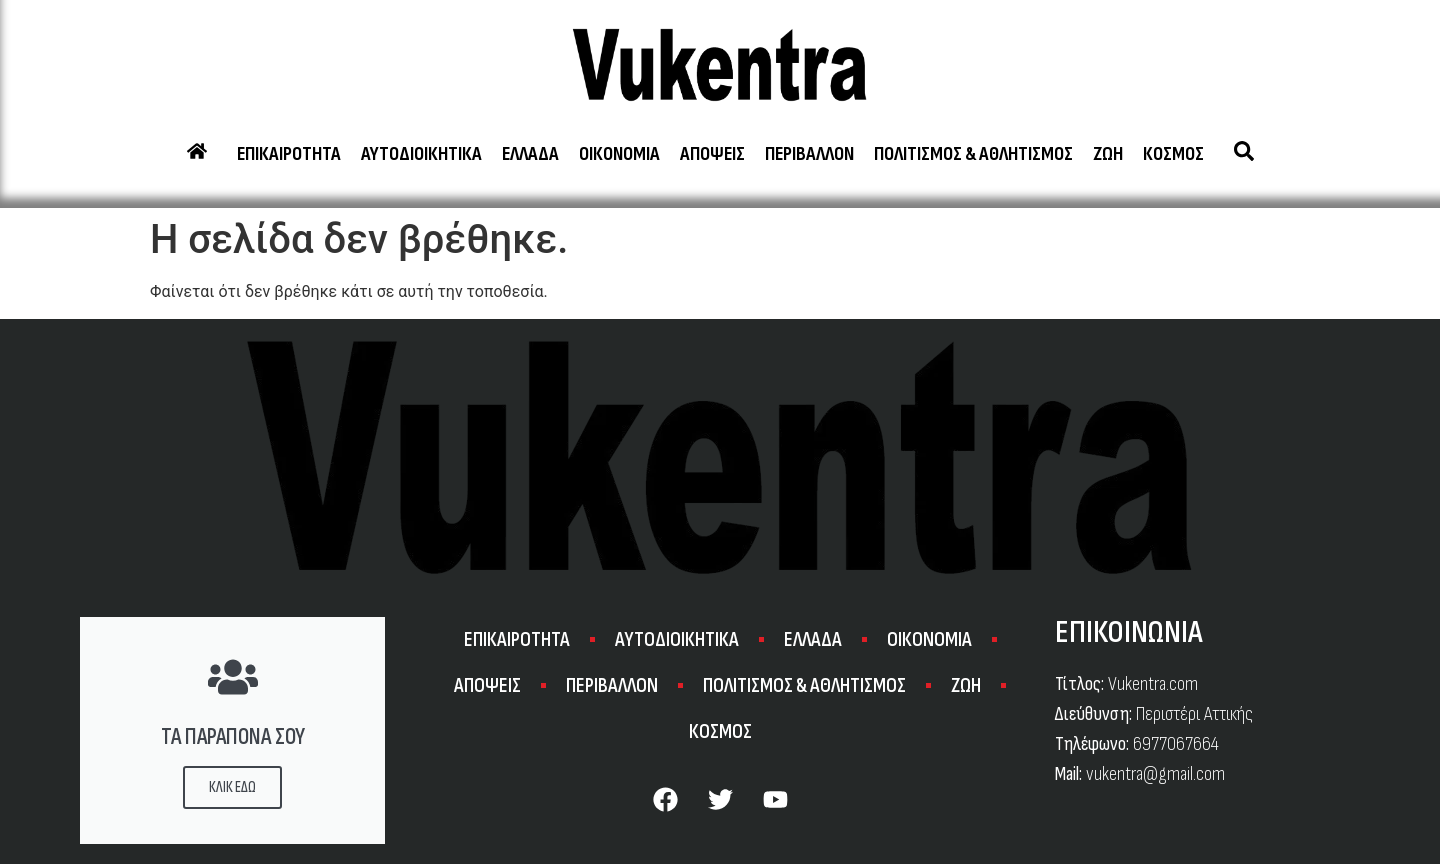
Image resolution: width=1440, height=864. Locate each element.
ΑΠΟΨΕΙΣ (712, 154)
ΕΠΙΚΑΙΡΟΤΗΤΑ (289, 154)
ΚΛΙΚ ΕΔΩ (232, 787)
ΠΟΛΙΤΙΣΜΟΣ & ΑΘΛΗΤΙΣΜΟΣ (973, 154)
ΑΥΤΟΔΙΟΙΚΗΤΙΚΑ (421, 154)
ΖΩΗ (1108, 154)
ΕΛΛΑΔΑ (530, 154)
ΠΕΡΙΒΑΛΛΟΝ (809, 154)
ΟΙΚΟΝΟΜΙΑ (619, 154)
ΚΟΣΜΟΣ (1173, 154)
